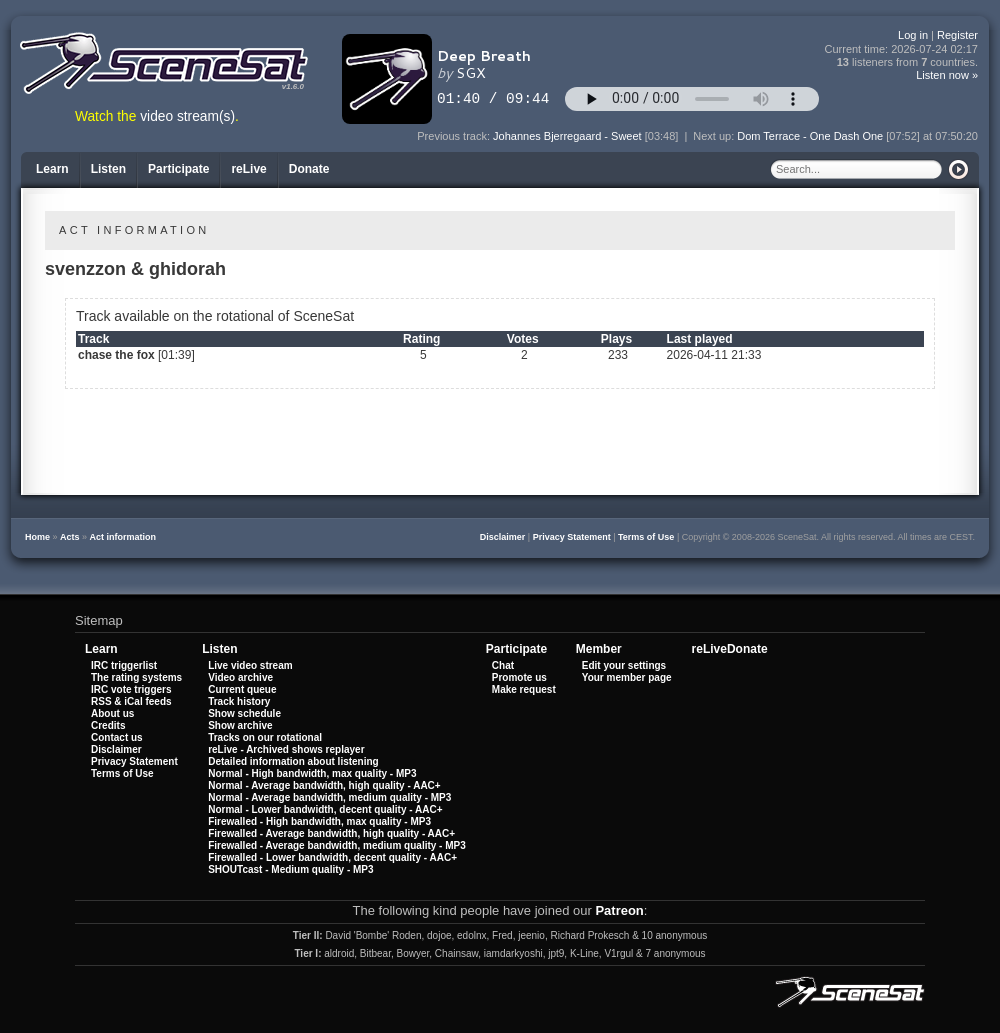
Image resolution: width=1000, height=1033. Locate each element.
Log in (913, 35)
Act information (123, 537)
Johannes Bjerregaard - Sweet (567, 136)
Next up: (715, 136)
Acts (70, 537)
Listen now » (947, 75)
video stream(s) (187, 116)
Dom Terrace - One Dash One (810, 136)
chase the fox (116, 355)
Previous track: (455, 136)
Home (37, 537)
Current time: (902, 49)
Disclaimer (503, 537)
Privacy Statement (572, 537)
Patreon (619, 910)
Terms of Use (646, 537)
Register (957, 35)
